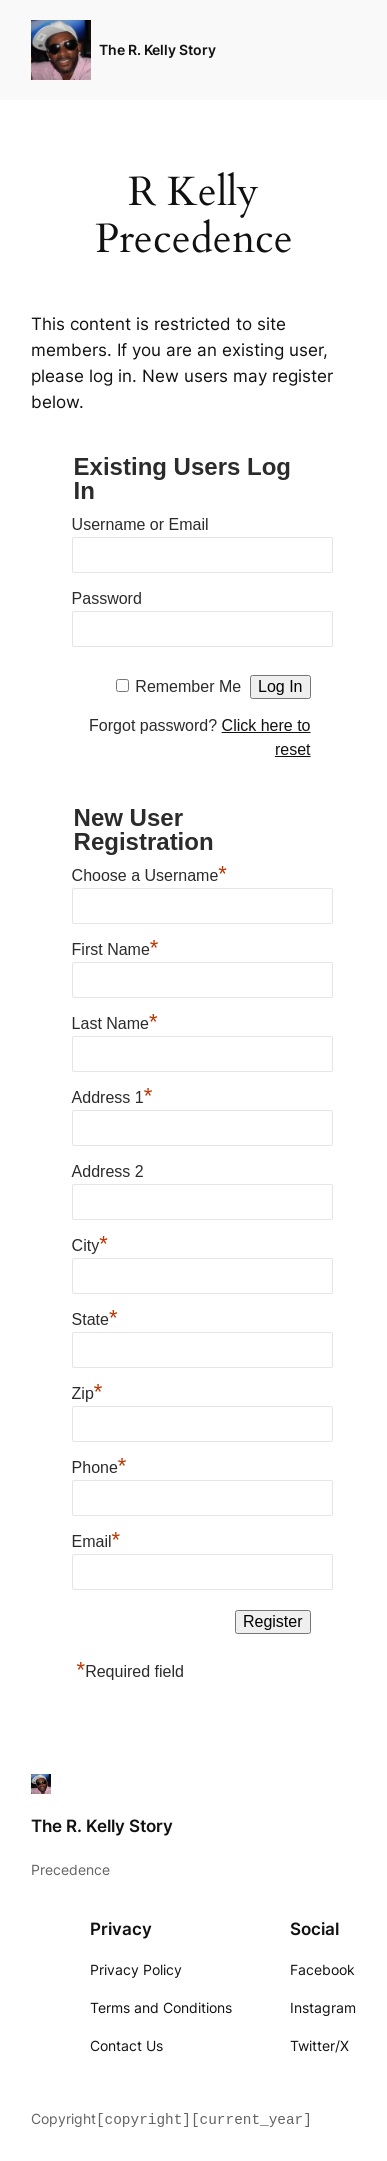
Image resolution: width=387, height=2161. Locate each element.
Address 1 (112, 1095)
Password (107, 598)
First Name (115, 947)
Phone (99, 1465)
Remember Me (188, 686)
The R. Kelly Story (157, 49)
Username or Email (140, 524)
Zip (87, 1391)
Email (96, 1539)
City (90, 1243)
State (95, 1317)
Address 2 (108, 1171)
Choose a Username (149, 873)
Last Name (115, 1021)
